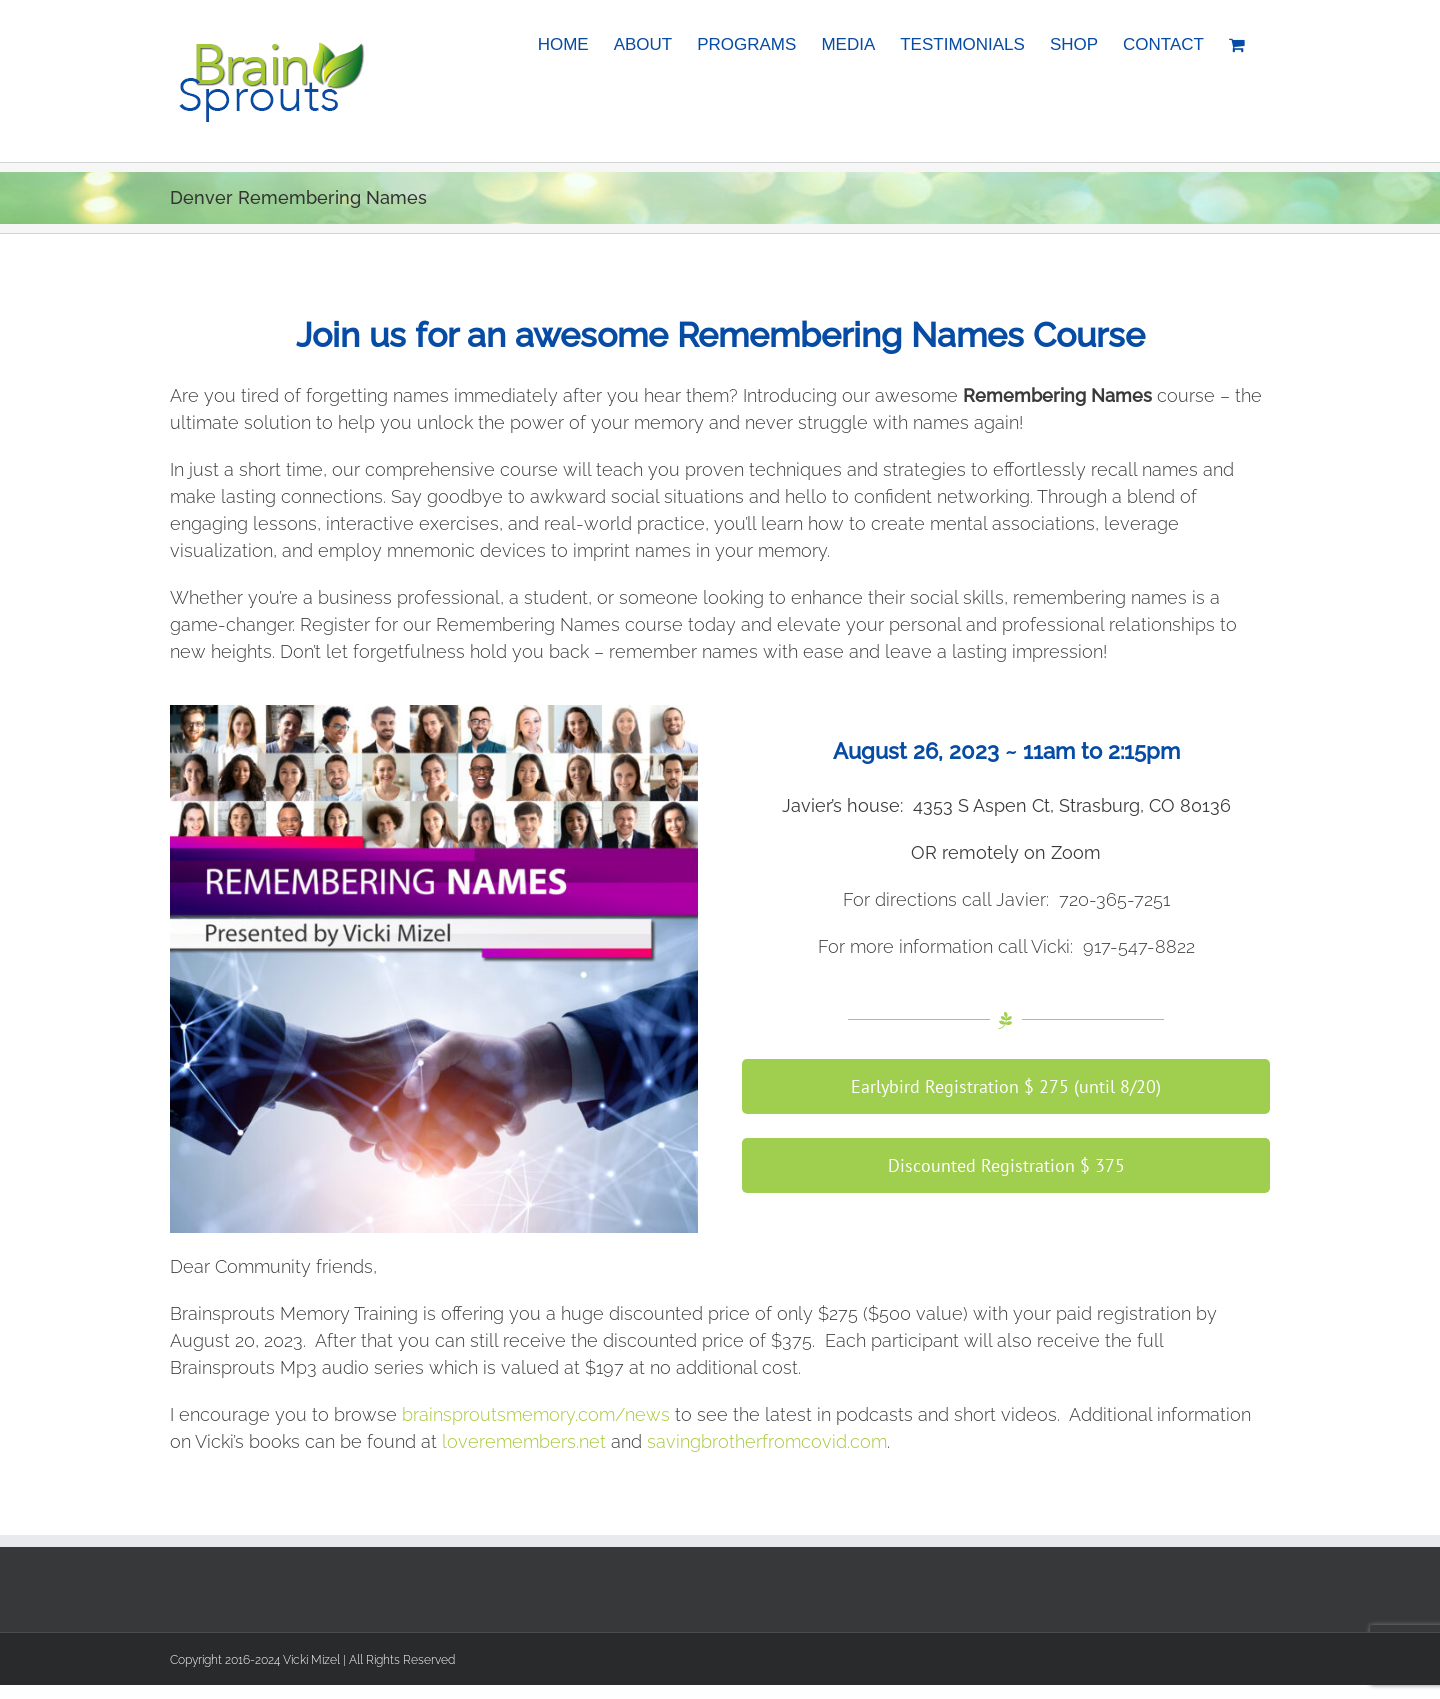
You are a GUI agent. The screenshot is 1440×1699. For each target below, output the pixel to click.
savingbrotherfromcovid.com (767, 1441)
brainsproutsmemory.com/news (536, 1414)
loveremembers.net (524, 1441)
